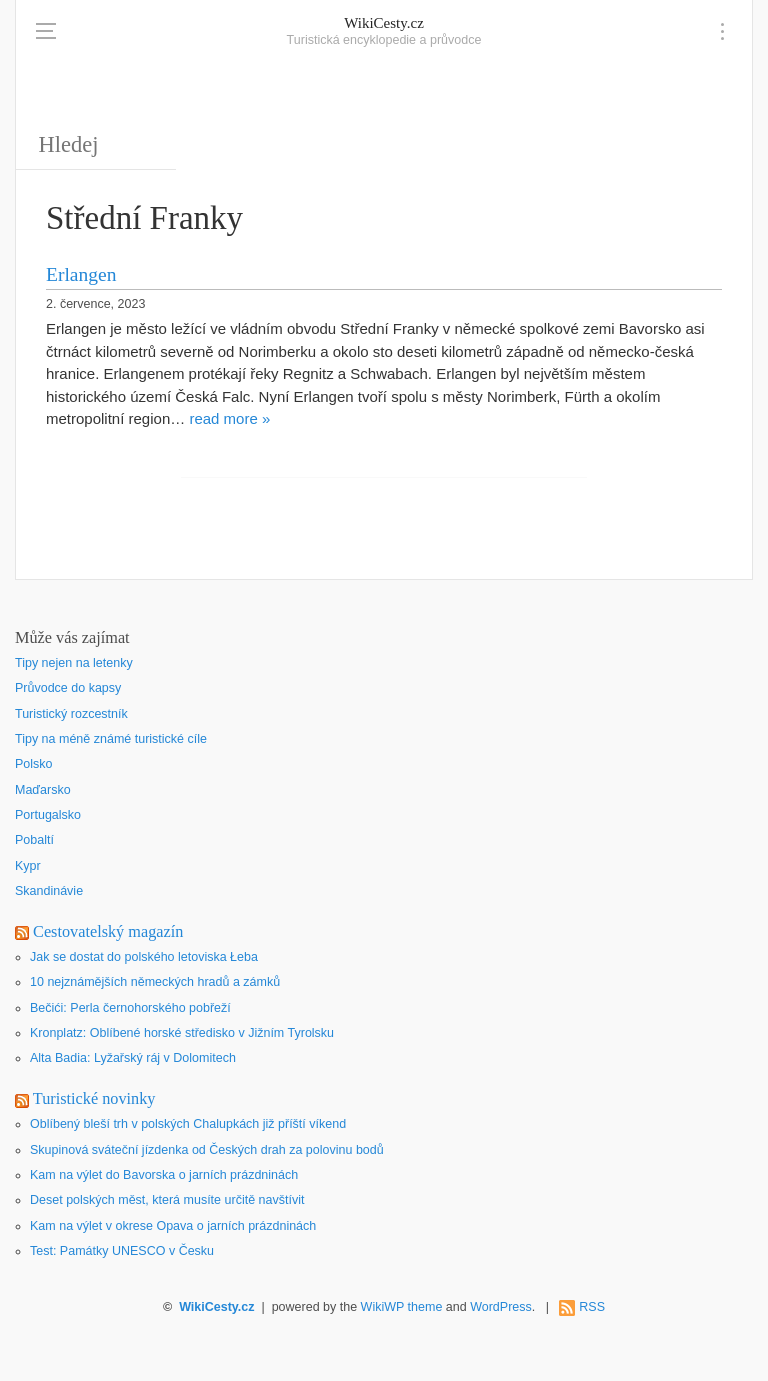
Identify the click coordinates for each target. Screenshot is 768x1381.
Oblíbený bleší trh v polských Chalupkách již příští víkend (188, 1124)
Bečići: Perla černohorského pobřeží (130, 1008)
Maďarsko (43, 790)
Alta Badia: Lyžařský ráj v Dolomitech (133, 1058)
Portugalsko (48, 815)
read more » (229, 418)
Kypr (28, 866)
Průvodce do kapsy (68, 688)
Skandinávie (49, 891)
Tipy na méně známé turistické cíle (111, 739)
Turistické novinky (94, 1099)
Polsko (34, 764)
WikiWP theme (402, 1307)
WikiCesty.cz (384, 23)
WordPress (501, 1307)
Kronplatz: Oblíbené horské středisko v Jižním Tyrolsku (182, 1033)
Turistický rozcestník (71, 714)
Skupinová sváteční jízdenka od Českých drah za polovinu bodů (207, 1150)
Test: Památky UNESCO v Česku (122, 1251)
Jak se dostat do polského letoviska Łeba (144, 957)
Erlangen (81, 274)
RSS (592, 1307)
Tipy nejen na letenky (74, 663)
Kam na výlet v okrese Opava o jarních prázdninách (173, 1226)
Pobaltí (34, 840)
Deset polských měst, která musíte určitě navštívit (167, 1200)
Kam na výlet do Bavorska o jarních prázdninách (164, 1175)
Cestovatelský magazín (108, 932)
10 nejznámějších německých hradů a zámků (155, 982)
